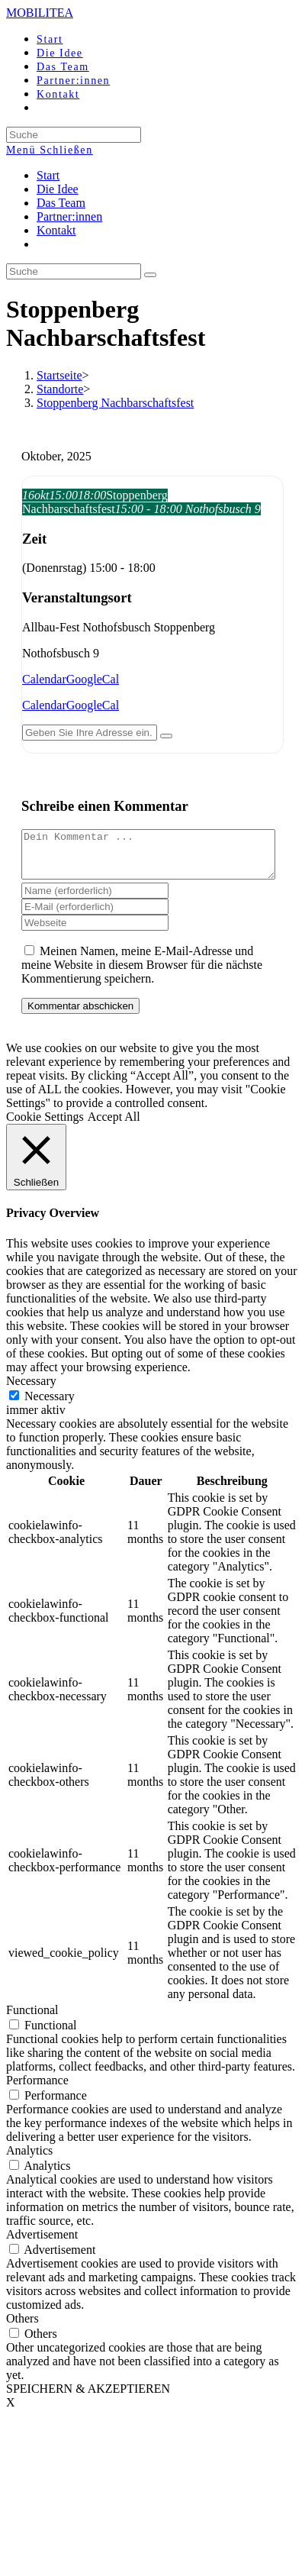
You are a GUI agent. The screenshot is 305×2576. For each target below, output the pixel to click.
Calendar (44, 679)
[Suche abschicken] (150, 275)
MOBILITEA (39, 12)
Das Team (61, 202)
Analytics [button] (29, 2159)
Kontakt (56, 230)
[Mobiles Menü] (49, 150)
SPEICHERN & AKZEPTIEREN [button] (88, 2397)
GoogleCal (92, 679)
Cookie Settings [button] (45, 1125)
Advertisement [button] (42, 2243)
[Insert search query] (73, 271)
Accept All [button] (114, 1125)
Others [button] (22, 2327)
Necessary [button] (31, 1389)
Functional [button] (32, 2019)
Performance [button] (37, 2089)
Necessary (49, 1405)
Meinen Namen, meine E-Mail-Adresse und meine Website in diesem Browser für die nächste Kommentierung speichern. (141, 974)
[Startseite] (59, 375)
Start (48, 175)
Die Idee (58, 188)
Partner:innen (69, 216)
